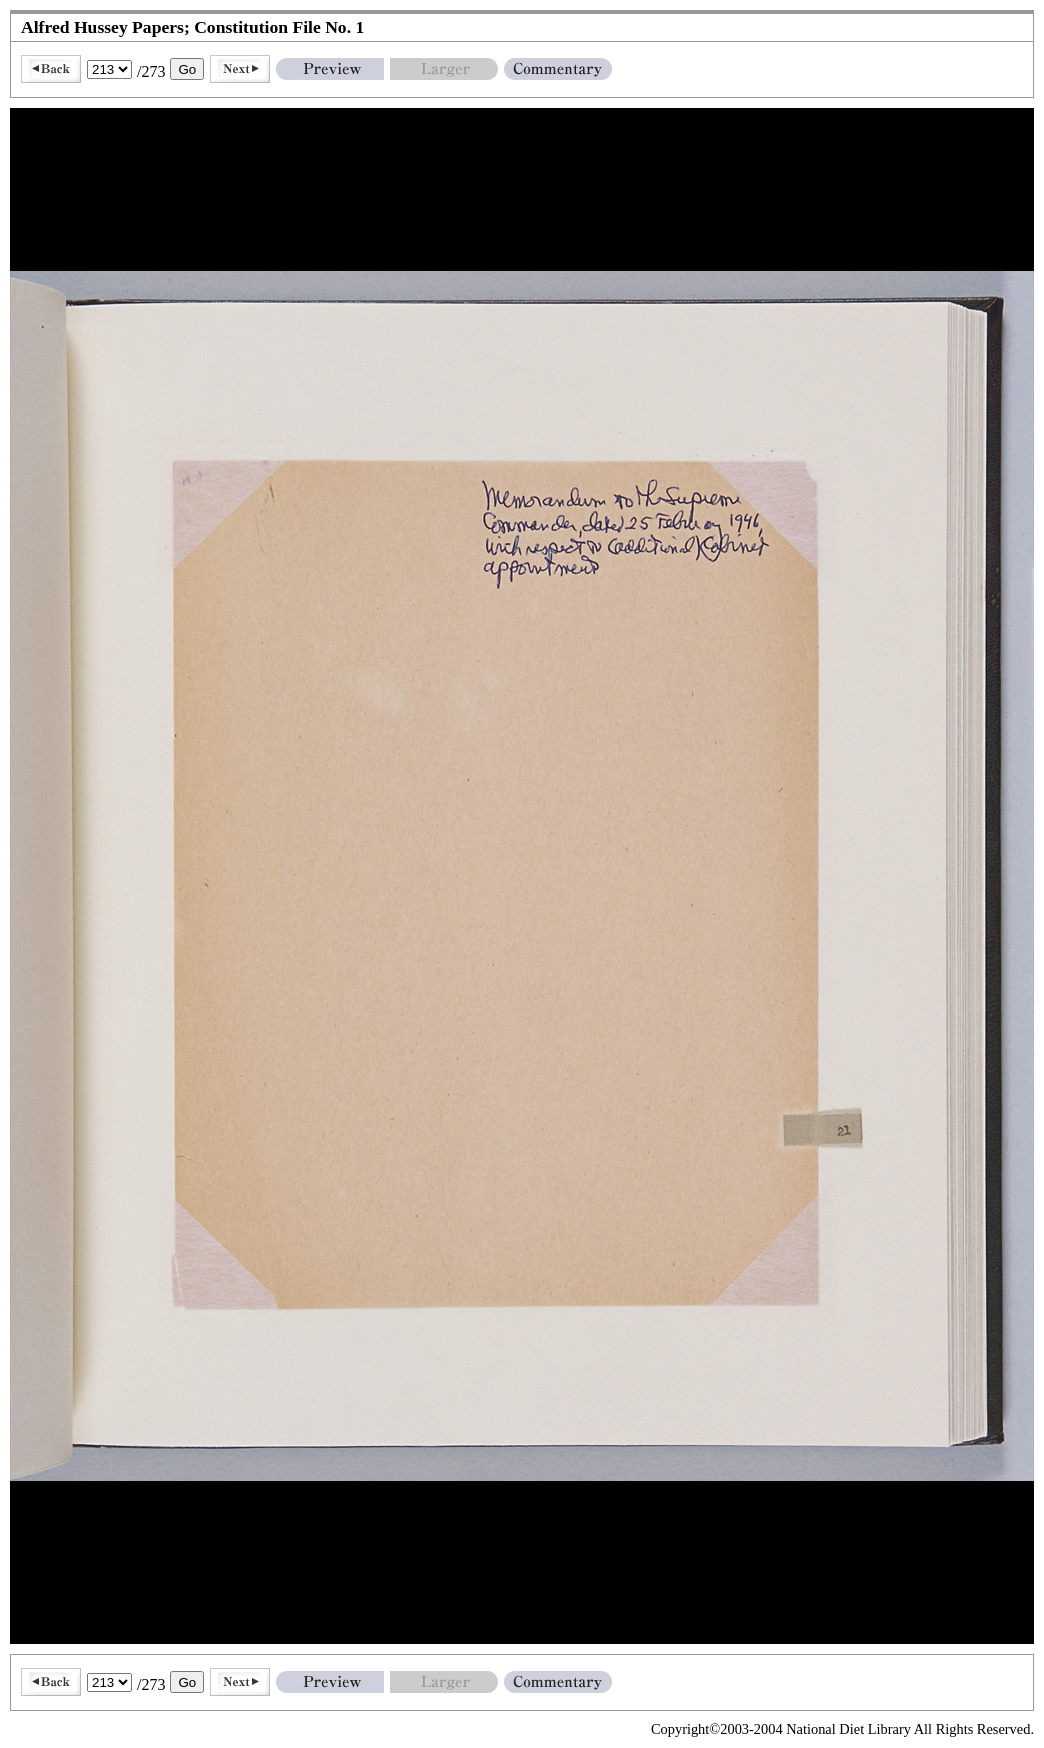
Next (240, 69)
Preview (330, 69)
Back (51, 69)
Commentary (558, 69)
